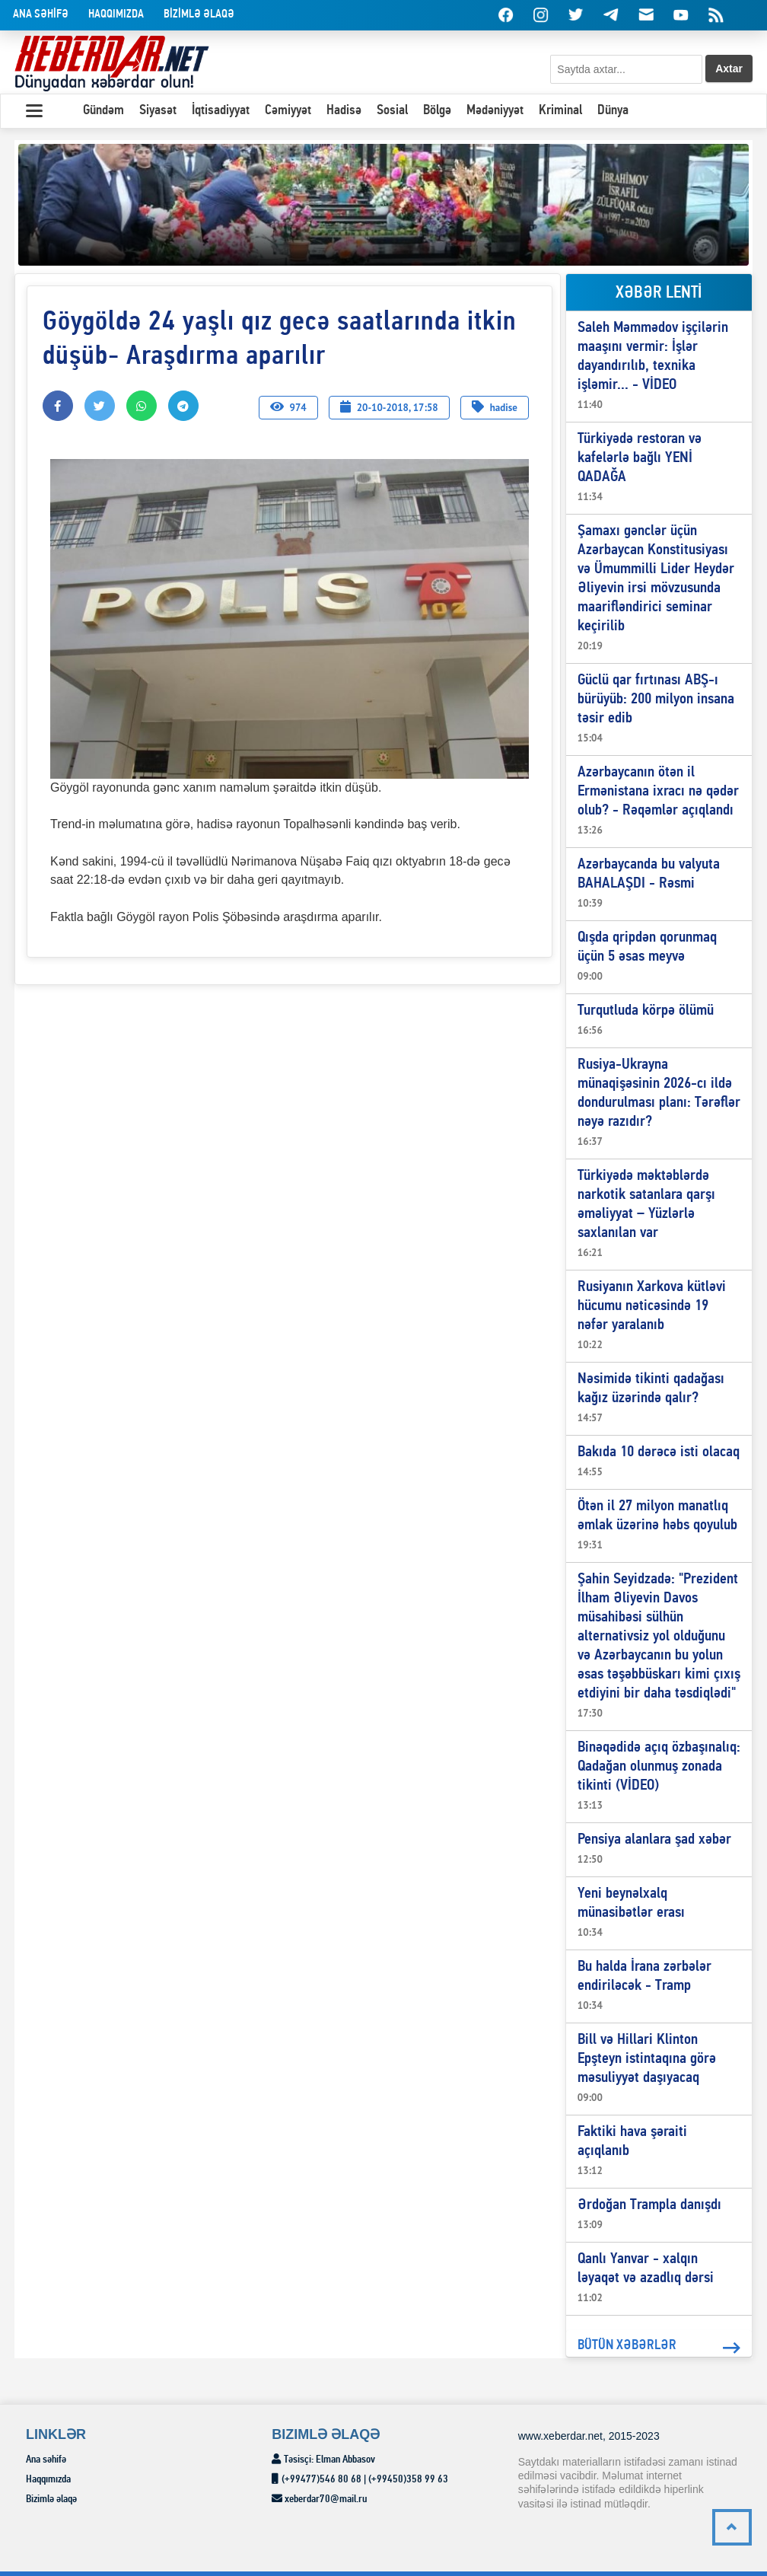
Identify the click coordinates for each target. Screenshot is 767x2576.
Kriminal (560, 111)
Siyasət (158, 111)
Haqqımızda (116, 15)
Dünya (613, 111)
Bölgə (437, 111)
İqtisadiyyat (221, 111)
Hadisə (343, 111)
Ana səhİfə (40, 15)
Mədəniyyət (495, 111)
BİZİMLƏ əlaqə (199, 15)
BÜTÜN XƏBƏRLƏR (659, 2348)
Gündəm (103, 111)
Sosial (392, 111)
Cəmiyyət (288, 111)
